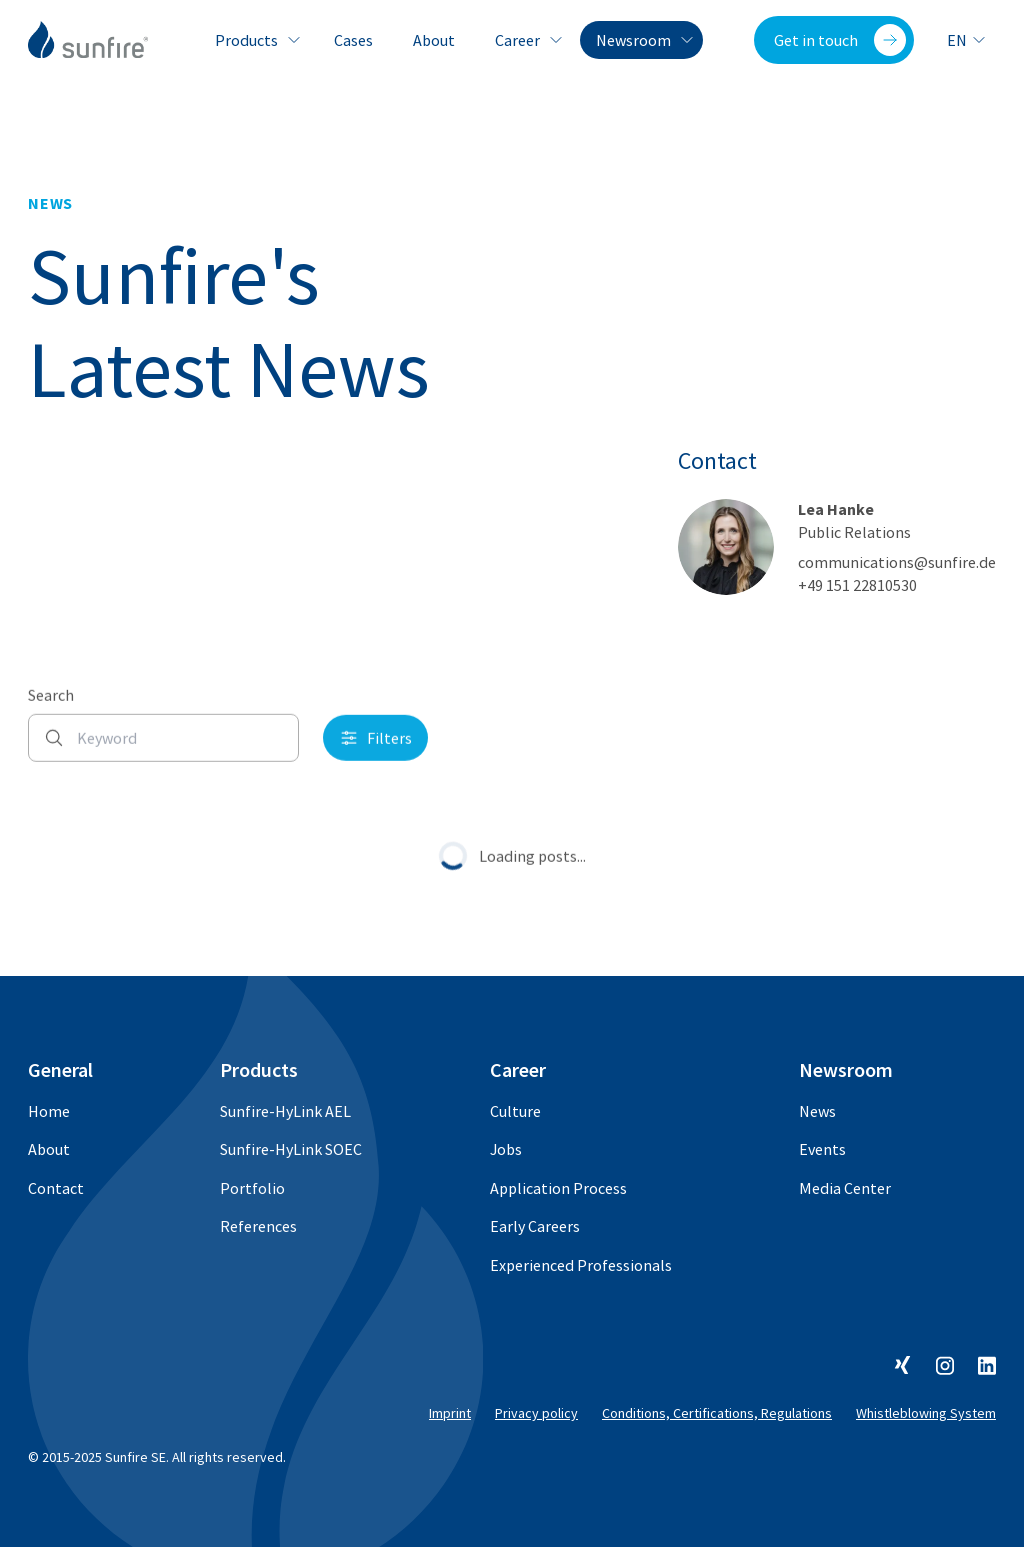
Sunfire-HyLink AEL (285, 1111)
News (817, 1111)
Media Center (845, 1188)
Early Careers (535, 1226)
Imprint (450, 1413)
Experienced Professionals (581, 1265)
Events (822, 1149)
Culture (515, 1111)
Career (525, 40)
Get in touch (840, 40)
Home (49, 1111)
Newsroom (641, 40)
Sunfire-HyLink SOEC (291, 1149)
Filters (375, 753)
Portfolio (252, 1188)
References (258, 1226)
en (967, 40)
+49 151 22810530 (857, 585)
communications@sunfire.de (897, 562)
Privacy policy (536, 1413)
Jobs (506, 1149)
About (434, 40)
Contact (56, 1188)
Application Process (558, 1188)
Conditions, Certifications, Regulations (717, 1413)
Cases (353, 40)
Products (254, 40)
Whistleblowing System (926, 1413)
